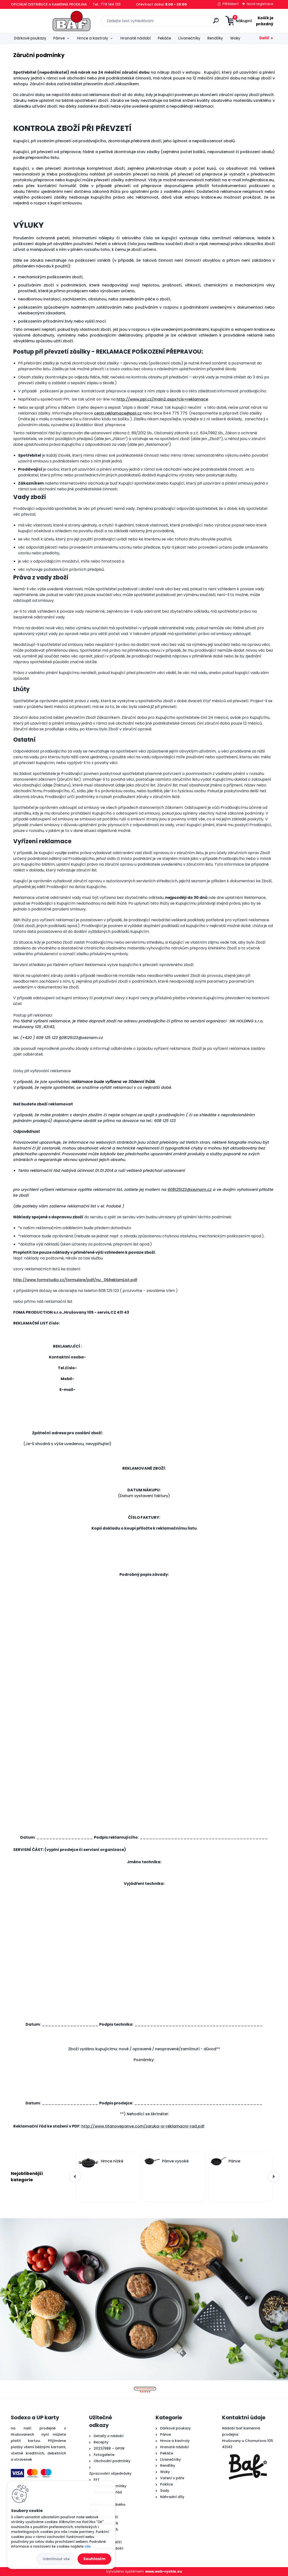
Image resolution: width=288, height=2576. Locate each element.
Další (264, 37)
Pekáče (164, 38)
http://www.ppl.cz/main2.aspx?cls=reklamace (162, 399)
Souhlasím (94, 2559)
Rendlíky (215, 38)
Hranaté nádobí (135, 38)
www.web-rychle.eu (163, 2571)
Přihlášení (230, 3)
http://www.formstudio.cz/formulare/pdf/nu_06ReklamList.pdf (75, 1280)
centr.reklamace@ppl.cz (118, 413)
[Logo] (40, 21)
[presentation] (75, 2177)
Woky (235, 38)
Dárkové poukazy (30, 38)
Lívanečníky (189, 38)
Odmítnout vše (56, 2559)
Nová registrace (260, 3)
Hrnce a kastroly (92, 38)
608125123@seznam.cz (190, 1189)
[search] (191, 22)
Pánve (59, 38)
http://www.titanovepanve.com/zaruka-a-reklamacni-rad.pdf (142, 2126)
